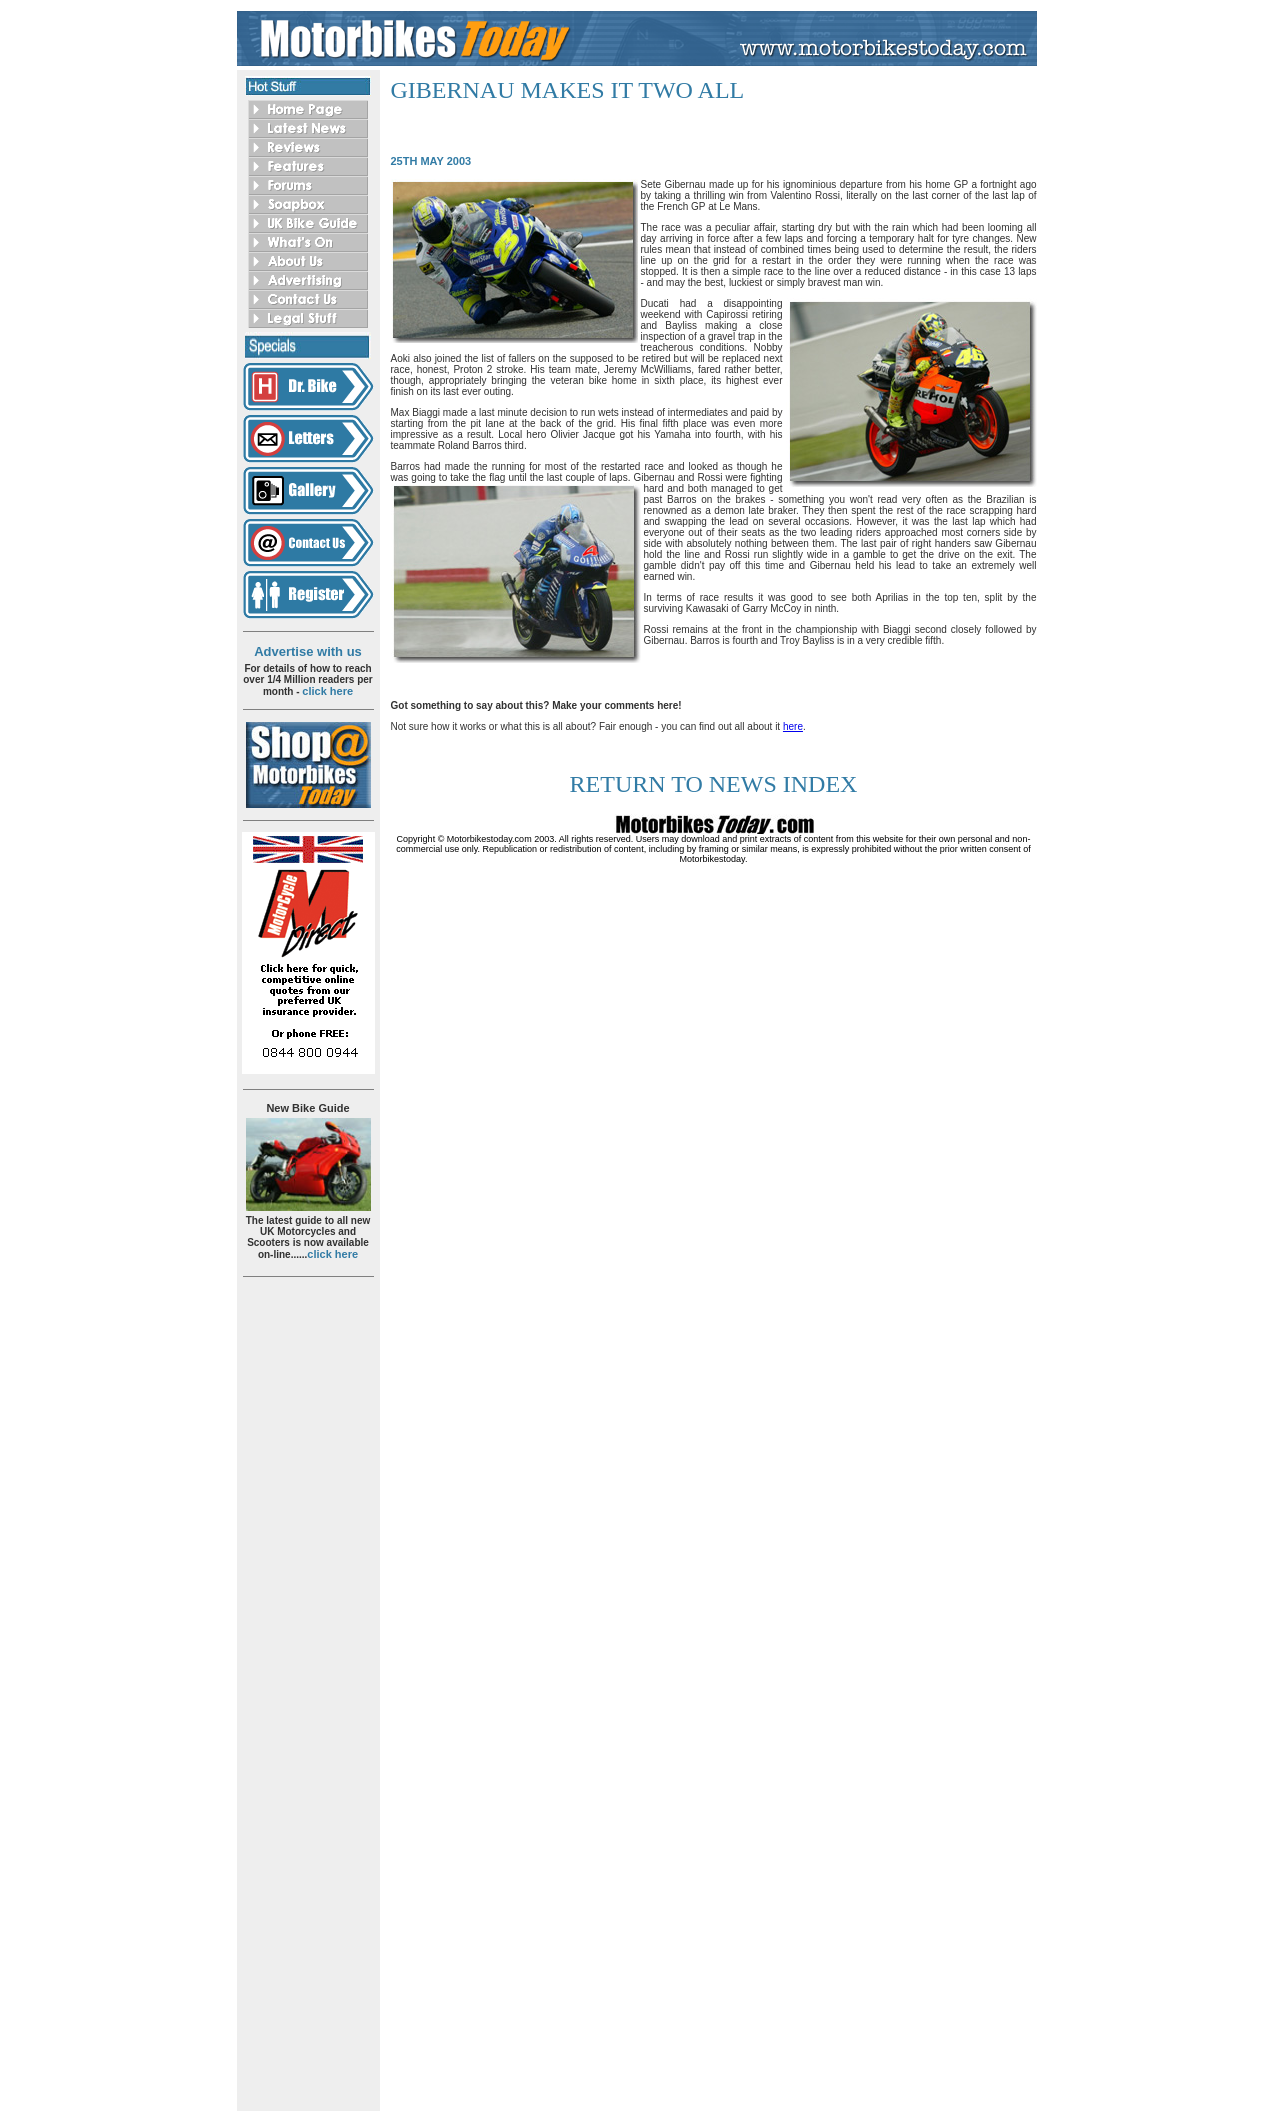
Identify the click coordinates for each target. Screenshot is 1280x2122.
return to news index (714, 784)
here (793, 726)
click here (327, 691)
